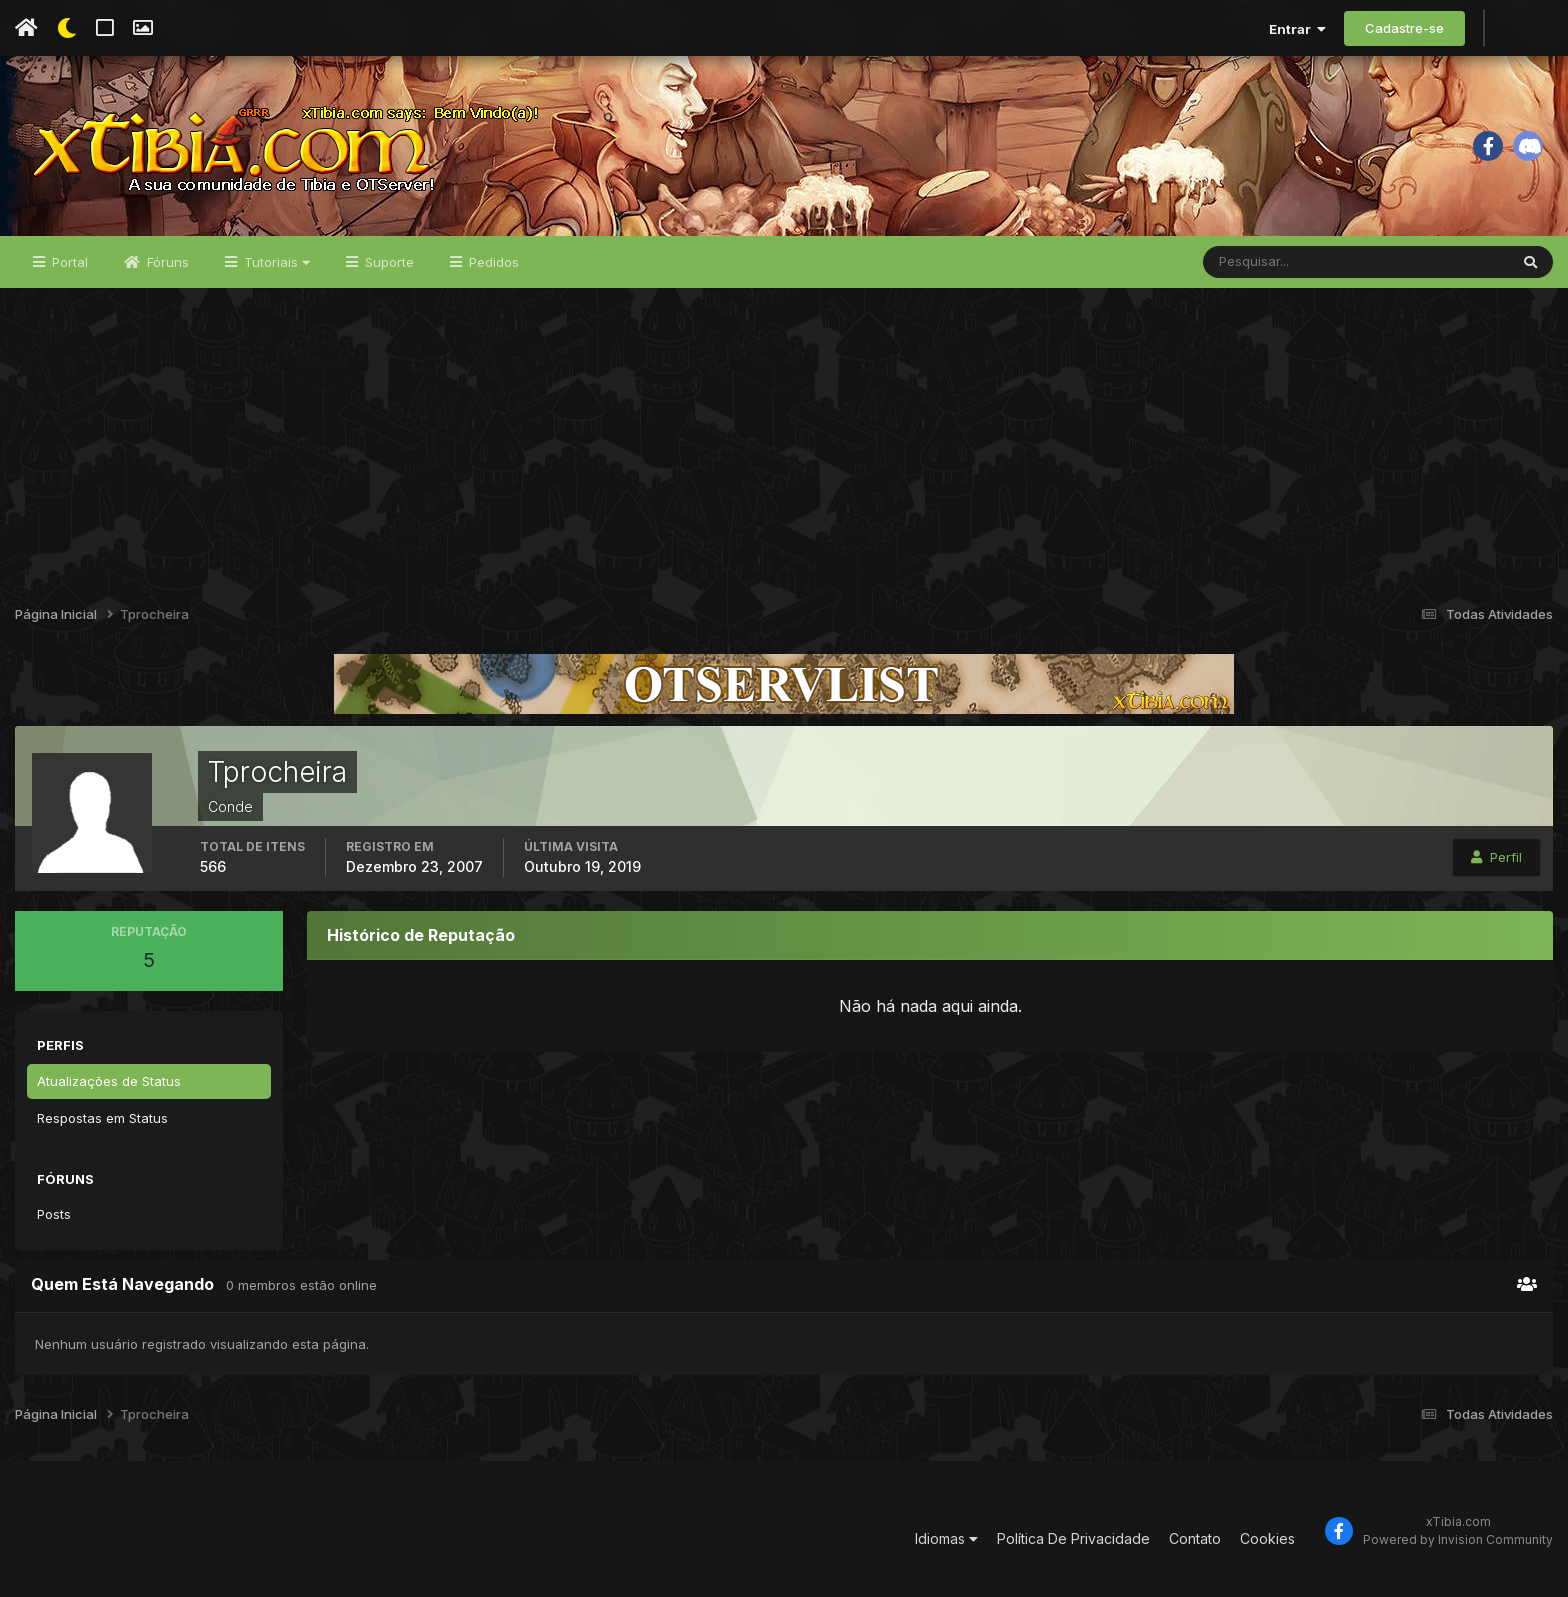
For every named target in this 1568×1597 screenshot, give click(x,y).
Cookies (1267, 1538)
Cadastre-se (1404, 28)
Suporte (387, 262)
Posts (54, 1214)
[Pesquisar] (1268, 262)
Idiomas (946, 1538)
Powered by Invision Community (1458, 1539)
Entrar (1297, 29)
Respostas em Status (102, 1118)
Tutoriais (275, 262)
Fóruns (166, 262)
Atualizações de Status (109, 1081)
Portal (68, 262)
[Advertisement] (784, 438)
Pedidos (492, 262)
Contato (1195, 1538)
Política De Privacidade (1073, 1538)
